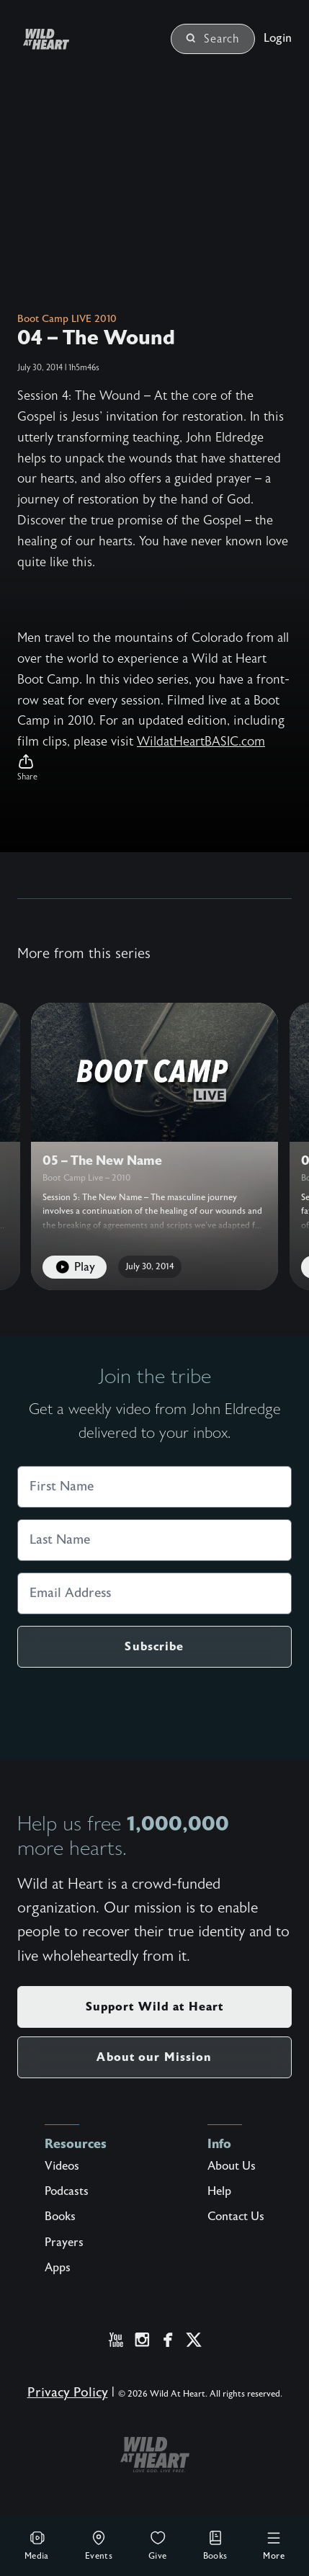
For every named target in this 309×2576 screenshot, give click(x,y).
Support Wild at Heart (155, 2006)
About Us (231, 2166)
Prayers (64, 2242)
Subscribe (154, 1646)
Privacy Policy (67, 2392)
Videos (62, 2166)
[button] (154, 768)
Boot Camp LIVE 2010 (67, 319)
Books (215, 2545)
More (274, 2545)
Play (74, 1267)
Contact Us (235, 2216)
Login (278, 38)
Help (219, 2191)
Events (98, 2545)
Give (157, 2545)
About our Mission (154, 2057)
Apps (58, 2267)
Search (213, 38)
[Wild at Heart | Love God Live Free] (63, 39)
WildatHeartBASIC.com (201, 741)
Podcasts (67, 2191)
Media (36, 2545)
